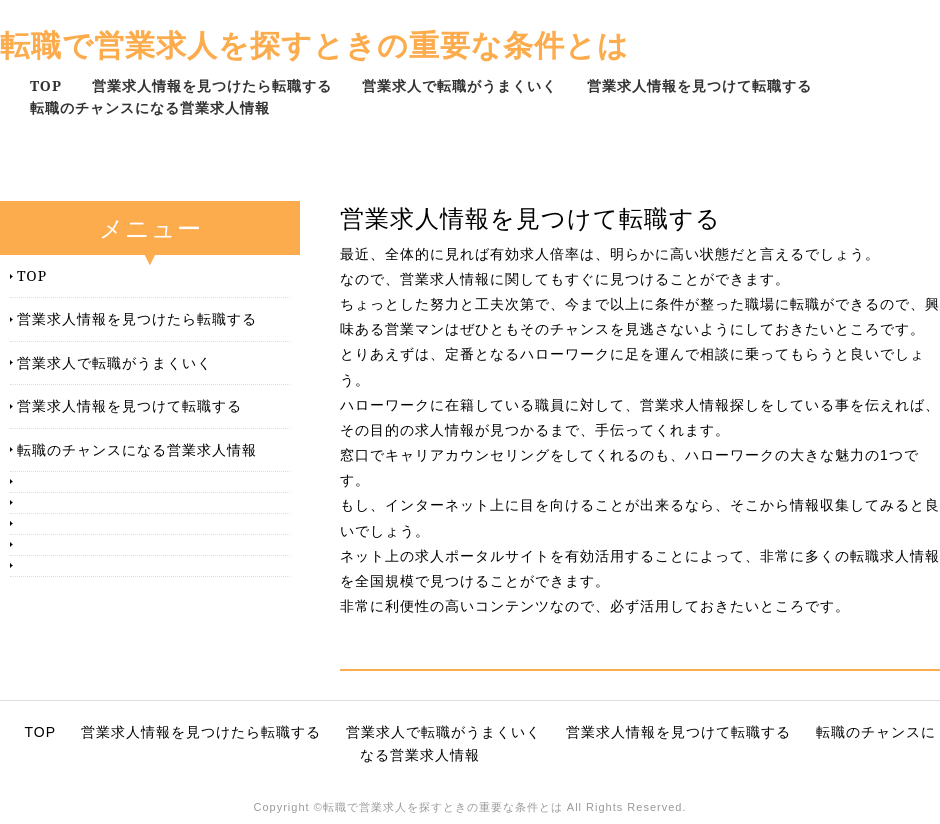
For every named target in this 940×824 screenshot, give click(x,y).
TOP (46, 85)
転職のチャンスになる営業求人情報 (150, 107)
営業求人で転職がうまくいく (459, 85)
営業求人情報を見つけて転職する (699, 85)
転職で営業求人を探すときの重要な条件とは (314, 44)
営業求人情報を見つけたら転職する (212, 85)
